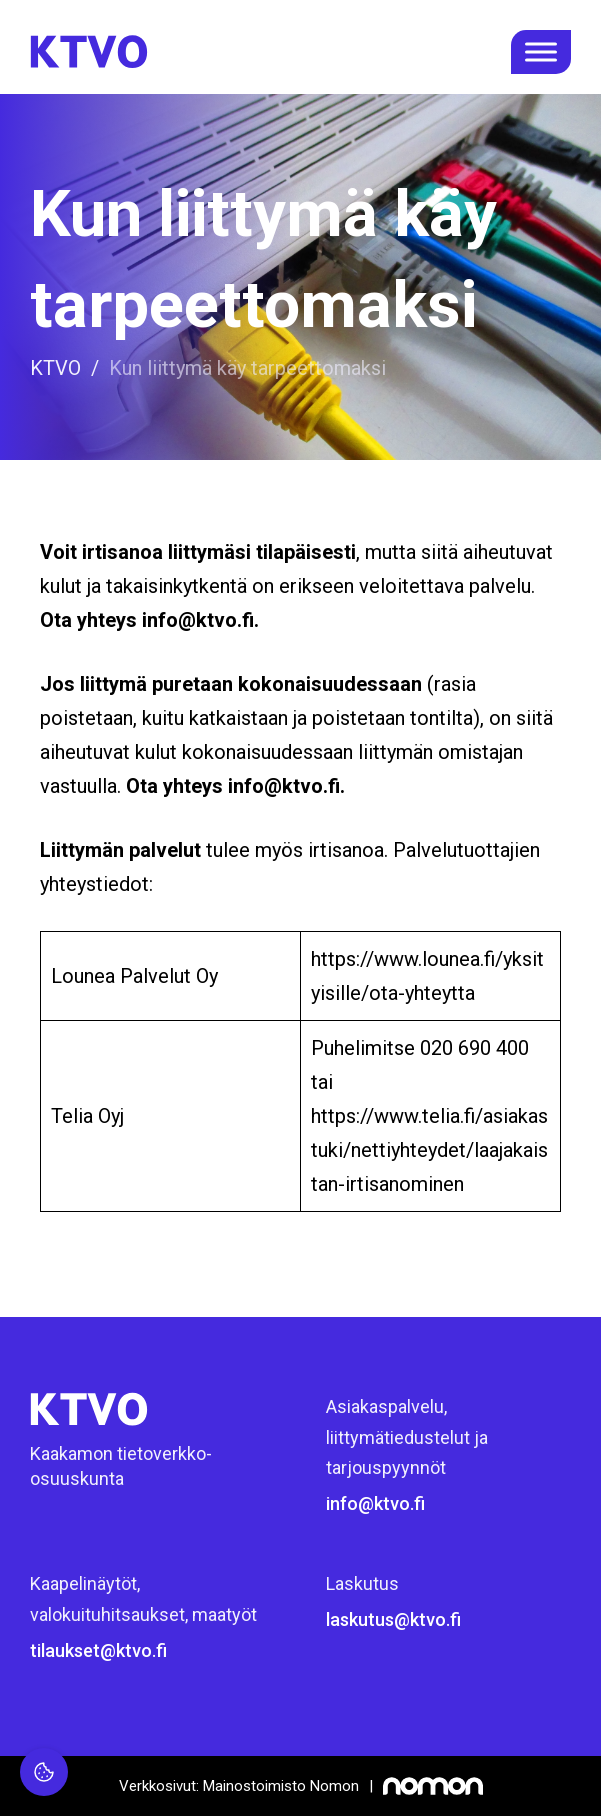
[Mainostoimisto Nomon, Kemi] (301, 1786)
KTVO (55, 368)
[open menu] (541, 52)
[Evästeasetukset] (44, 1772)
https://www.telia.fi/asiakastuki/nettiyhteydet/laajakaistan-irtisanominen (429, 1150)
